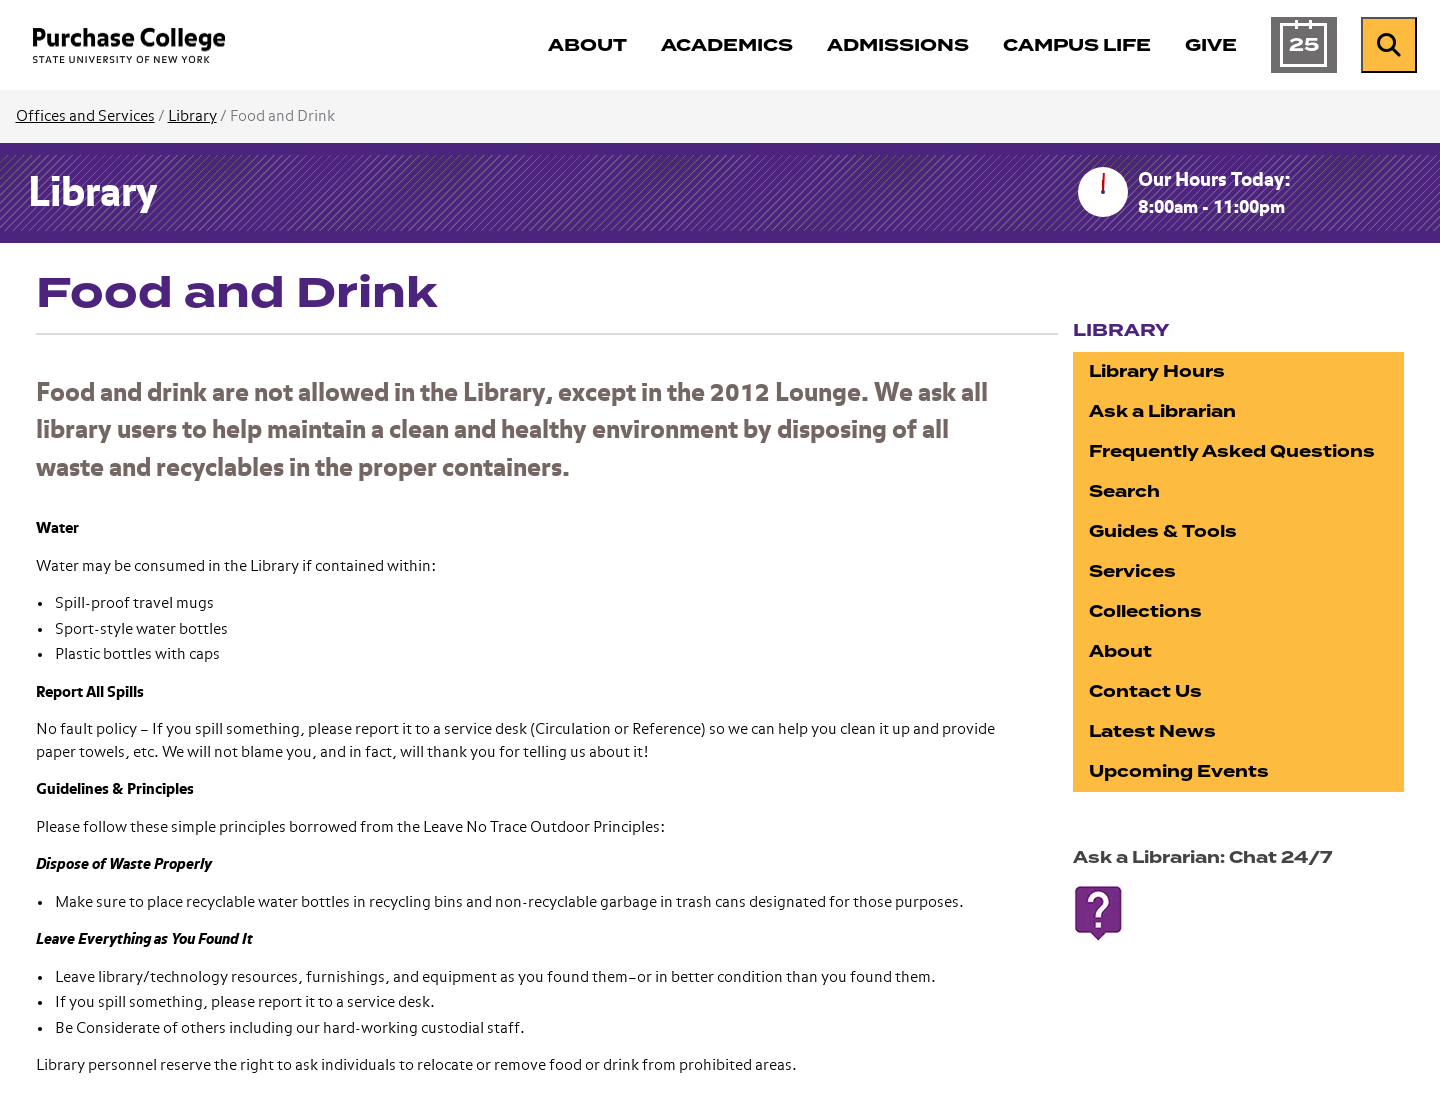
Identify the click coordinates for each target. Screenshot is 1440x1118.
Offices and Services (85, 116)
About (1120, 651)
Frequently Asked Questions (1232, 451)
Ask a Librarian (1162, 411)
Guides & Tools (1163, 531)
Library (192, 116)
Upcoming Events (1179, 771)
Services (1132, 571)
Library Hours (1157, 371)
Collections (1145, 611)
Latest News (1152, 731)
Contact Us (1145, 691)
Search (1124, 491)
